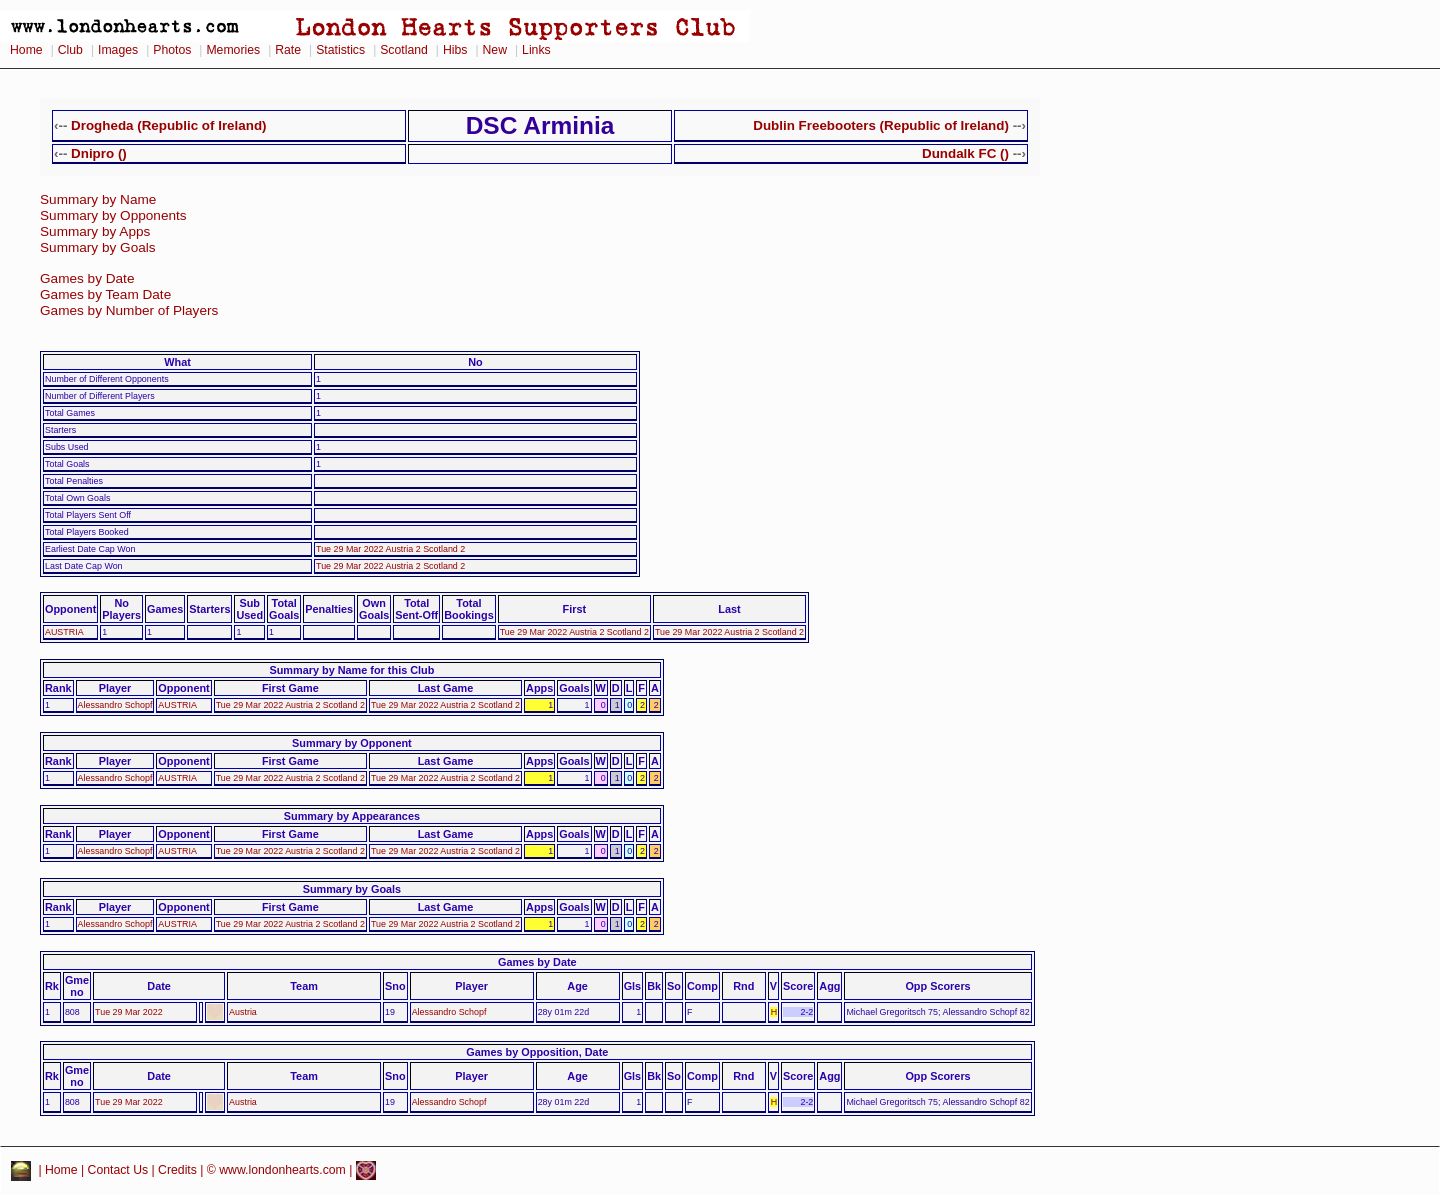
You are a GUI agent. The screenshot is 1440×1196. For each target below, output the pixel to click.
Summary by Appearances (352, 816)
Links (536, 50)
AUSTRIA (64, 632)
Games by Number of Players (129, 310)
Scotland (404, 50)
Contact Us (118, 1170)
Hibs (455, 50)
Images (118, 50)
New (495, 50)
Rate (288, 50)
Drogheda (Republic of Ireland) (168, 125)
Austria (243, 1012)
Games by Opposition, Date (537, 1052)
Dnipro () (99, 153)
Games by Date (87, 278)
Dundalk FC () (965, 153)
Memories (233, 50)
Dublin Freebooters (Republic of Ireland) (881, 125)
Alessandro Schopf (115, 705)
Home (26, 50)
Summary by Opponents (113, 215)
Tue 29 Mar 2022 (129, 1012)
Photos (172, 50)
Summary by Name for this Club (351, 670)
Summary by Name (98, 199)
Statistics (340, 50)
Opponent (70, 609)
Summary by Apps (95, 231)
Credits (177, 1170)
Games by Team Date (105, 294)
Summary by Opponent (352, 743)
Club (70, 50)
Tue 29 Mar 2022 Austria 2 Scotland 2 (390, 549)
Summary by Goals (98, 247)
